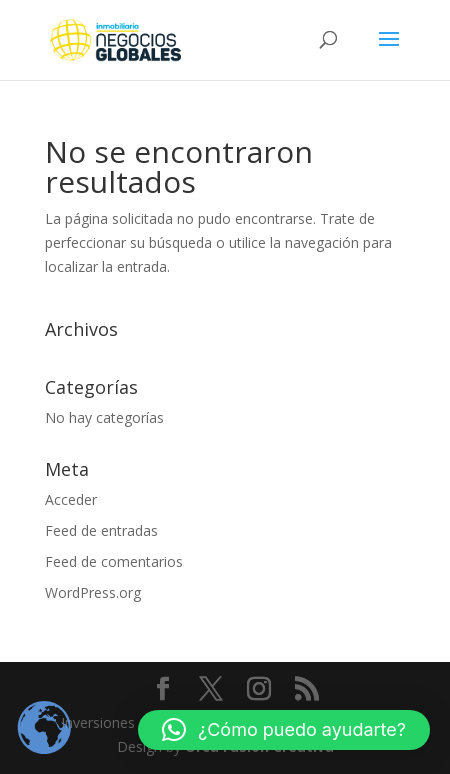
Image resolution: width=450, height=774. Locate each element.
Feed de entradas (101, 530)
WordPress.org (93, 592)
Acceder (71, 499)
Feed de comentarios (114, 561)
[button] (284, 730)
